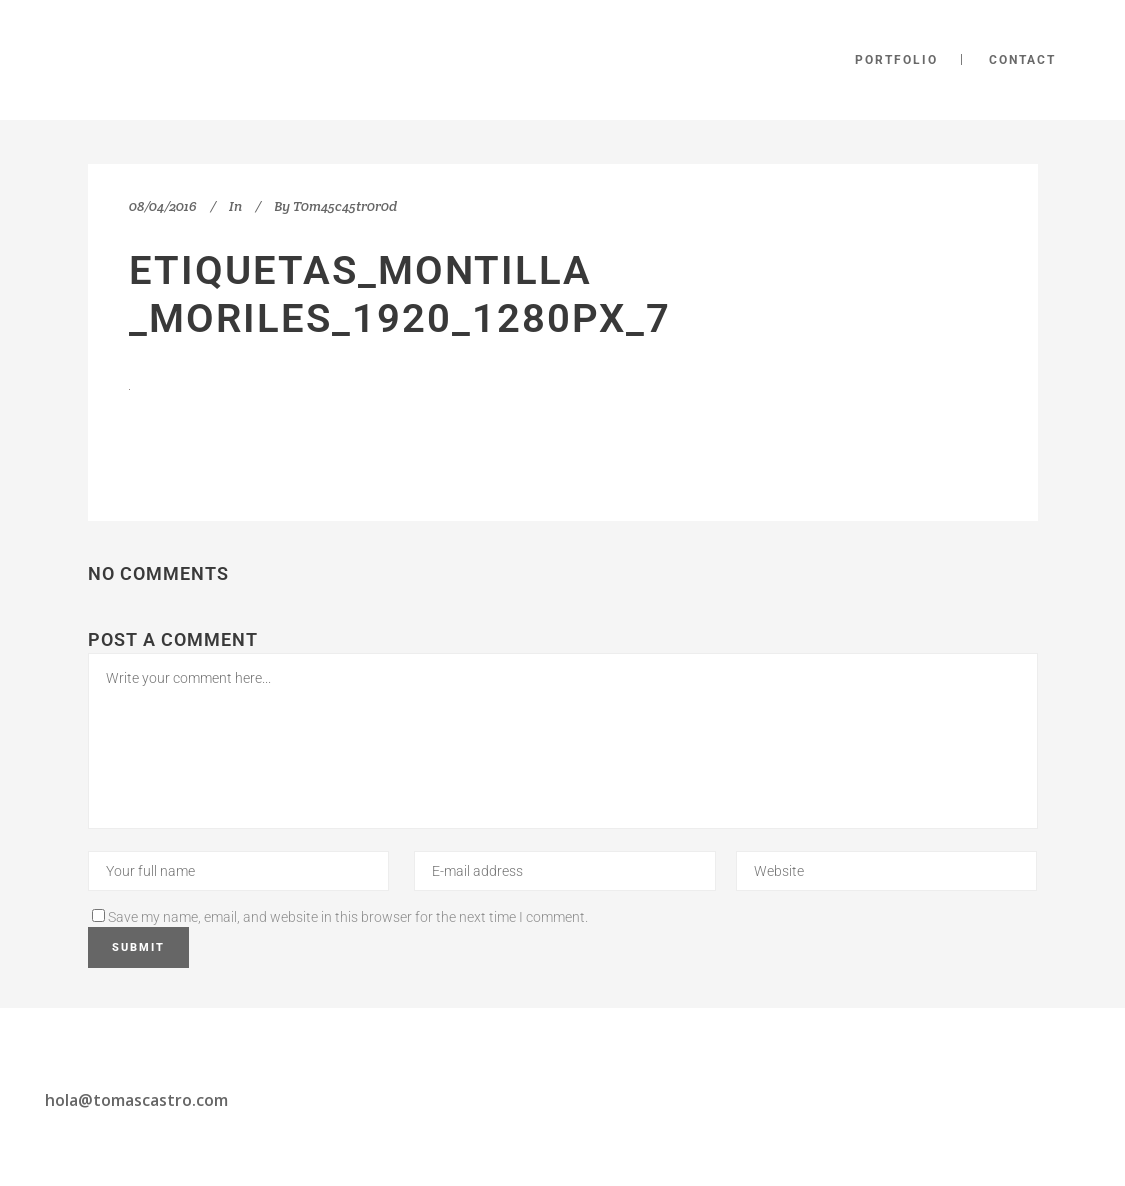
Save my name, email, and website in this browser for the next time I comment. (348, 917)
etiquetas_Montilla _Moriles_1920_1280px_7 (400, 294)
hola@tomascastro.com (136, 1100)
